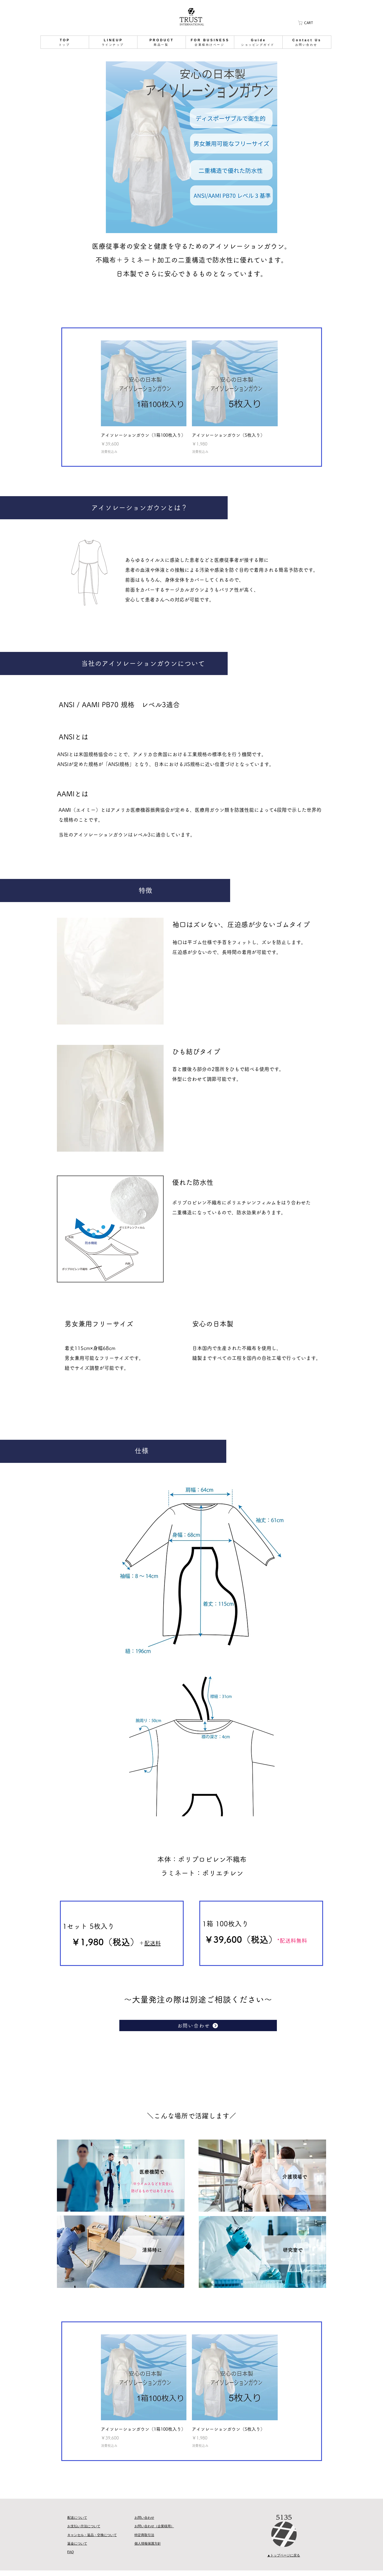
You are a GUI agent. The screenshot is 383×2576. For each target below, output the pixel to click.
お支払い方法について (83, 2526)
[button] (306, 23)
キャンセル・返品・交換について (92, 2535)
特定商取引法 (144, 2535)
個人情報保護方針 (147, 2543)
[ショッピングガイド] (63, 42)
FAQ (70, 2552)
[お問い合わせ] (198, 2025)
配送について (77, 2518)
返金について (77, 2543)
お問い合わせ (144, 2518)
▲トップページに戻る (283, 2555)
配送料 (152, 1943)
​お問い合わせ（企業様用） (154, 2526)
